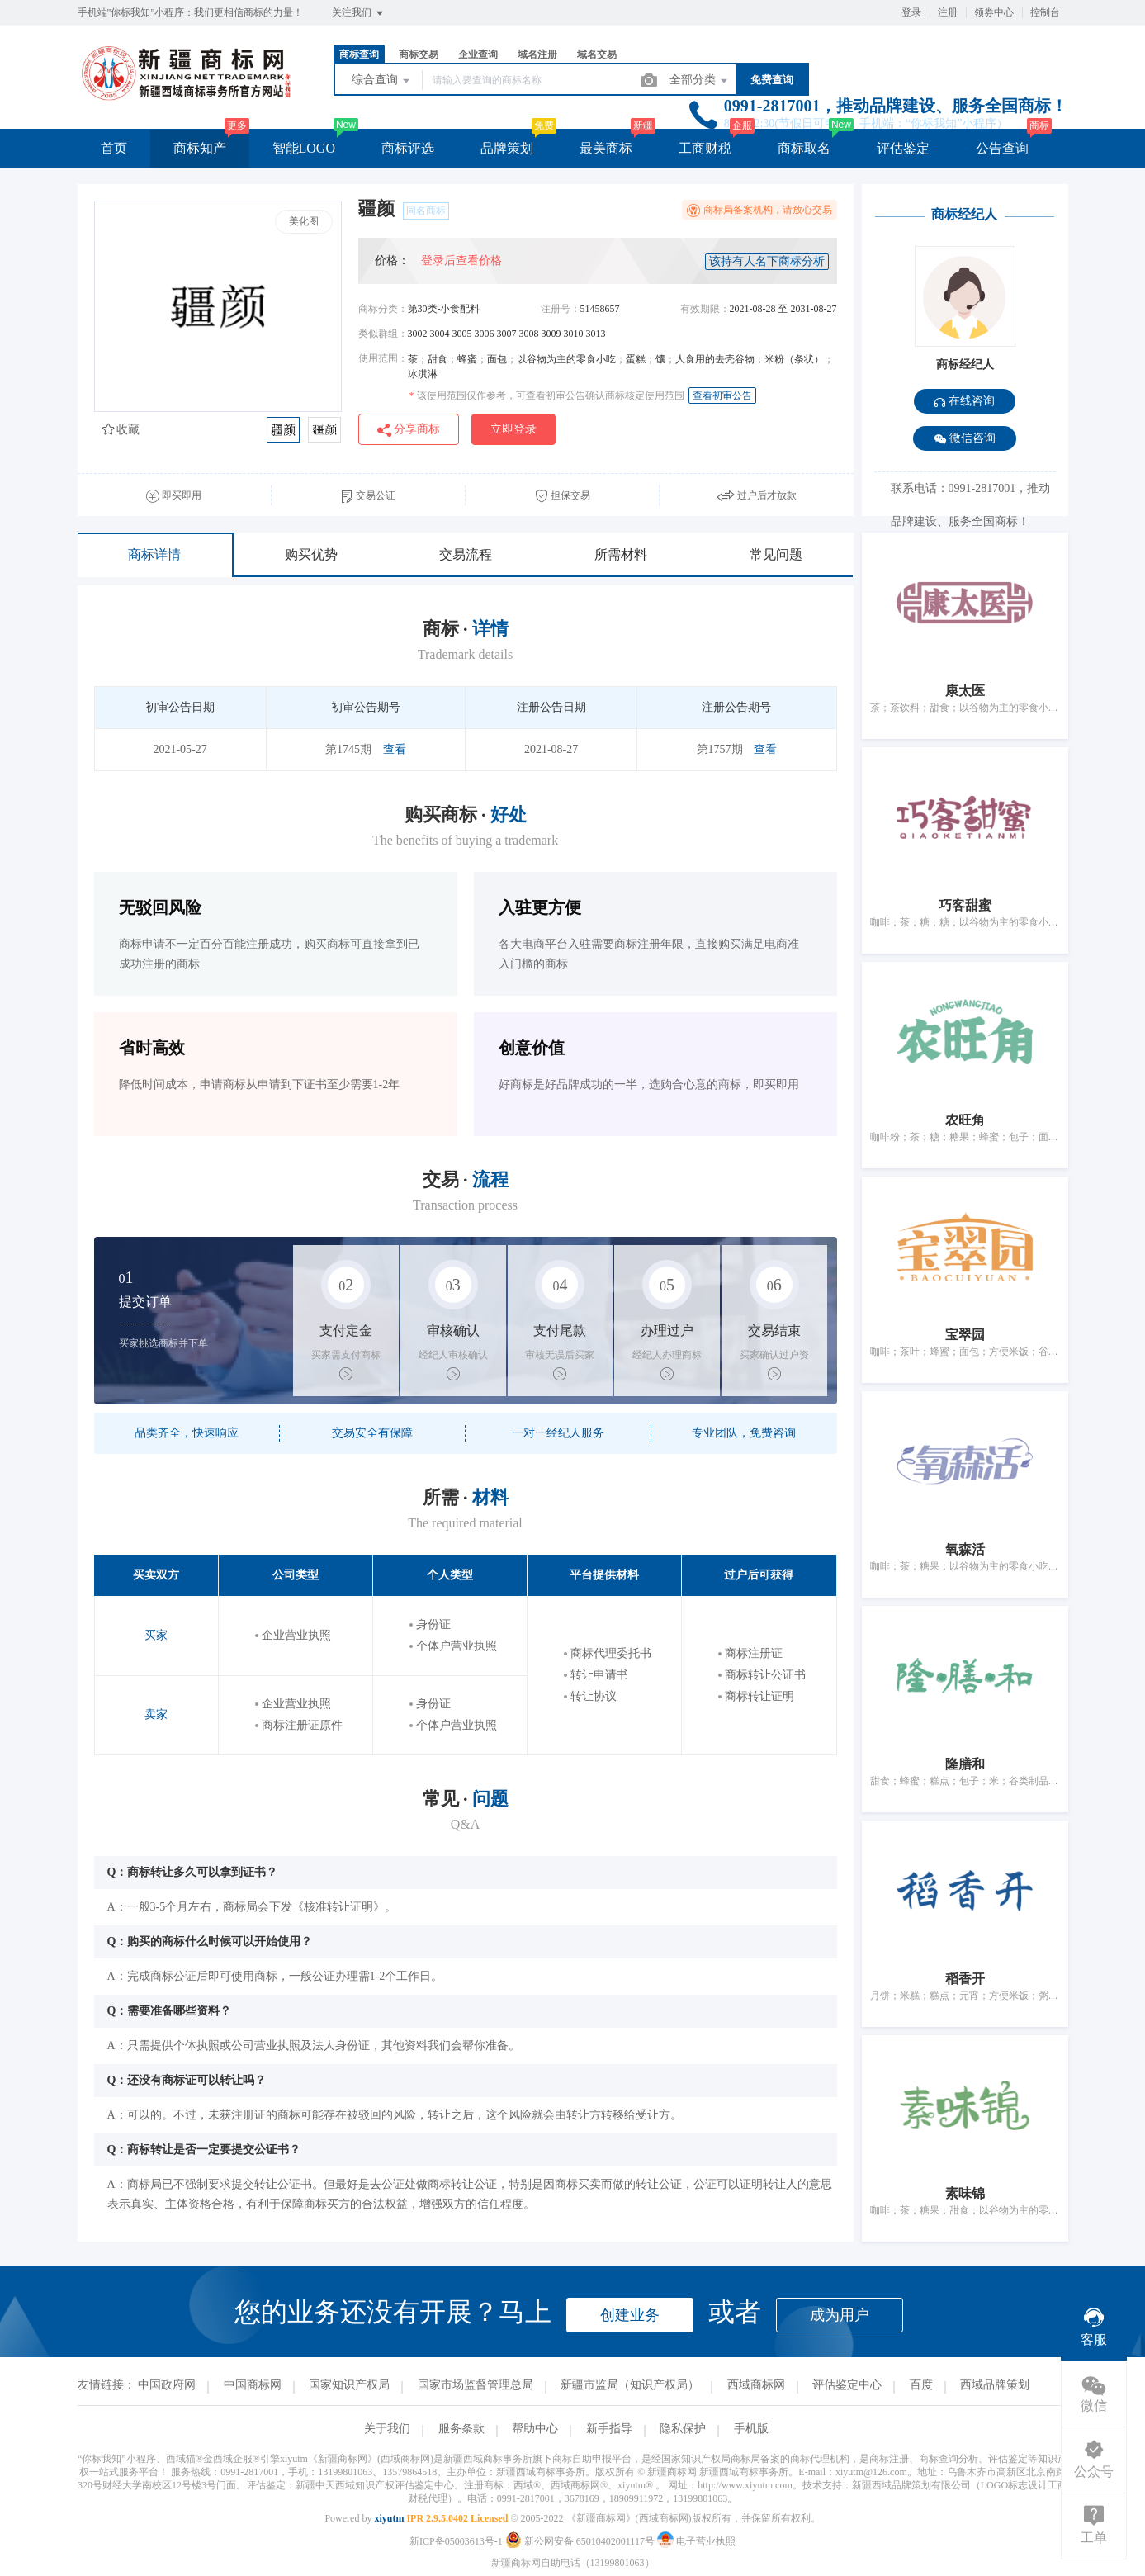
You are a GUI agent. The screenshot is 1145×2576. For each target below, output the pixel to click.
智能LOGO (303, 148)
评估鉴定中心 (847, 2385)
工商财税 (705, 148)
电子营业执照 (696, 2541)
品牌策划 (506, 148)
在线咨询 (964, 401)
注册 (948, 12)
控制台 (1045, 12)
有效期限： (705, 309)
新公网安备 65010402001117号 (581, 2541)
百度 (921, 2385)
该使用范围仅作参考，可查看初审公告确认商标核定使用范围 (546, 395)
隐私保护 (683, 2428)
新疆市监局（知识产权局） (630, 2385)
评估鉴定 (903, 148)
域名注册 (537, 54)
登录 (911, 12)
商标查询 (359, 54)
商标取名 (804, 148)
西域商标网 (756, 2385)
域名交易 (597, 54)
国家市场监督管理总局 (475, 2385)
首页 (114, 148)
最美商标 (606, 148)
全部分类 (700, 81)
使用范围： (383, 358)
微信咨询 (965, 439)
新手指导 (609, 2428)
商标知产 (199, 148)
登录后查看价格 (461, 260)
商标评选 (407, 148)
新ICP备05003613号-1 (456, 2541)
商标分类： (383, 309)
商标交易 (418, 54)
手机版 (751, 2428)
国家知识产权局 (349, 2385)
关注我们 (359, 13)
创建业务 (630, 2315)
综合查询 (382, 81)
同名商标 (426, 210)
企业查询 (478, 54)
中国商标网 (253, 2385)
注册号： (560, 309)
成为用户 (839, 2315)
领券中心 (994, 12)
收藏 (121, 430)
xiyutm (389, 2518)
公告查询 (1002, 148)
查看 (394, 749)
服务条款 (461, 2428)
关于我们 (387, 2428)
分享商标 (409, 430)
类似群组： (383, 333)
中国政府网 (167, 2385)
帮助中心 (535, 2428)
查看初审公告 (722, 395)
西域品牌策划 (994, 2385)
